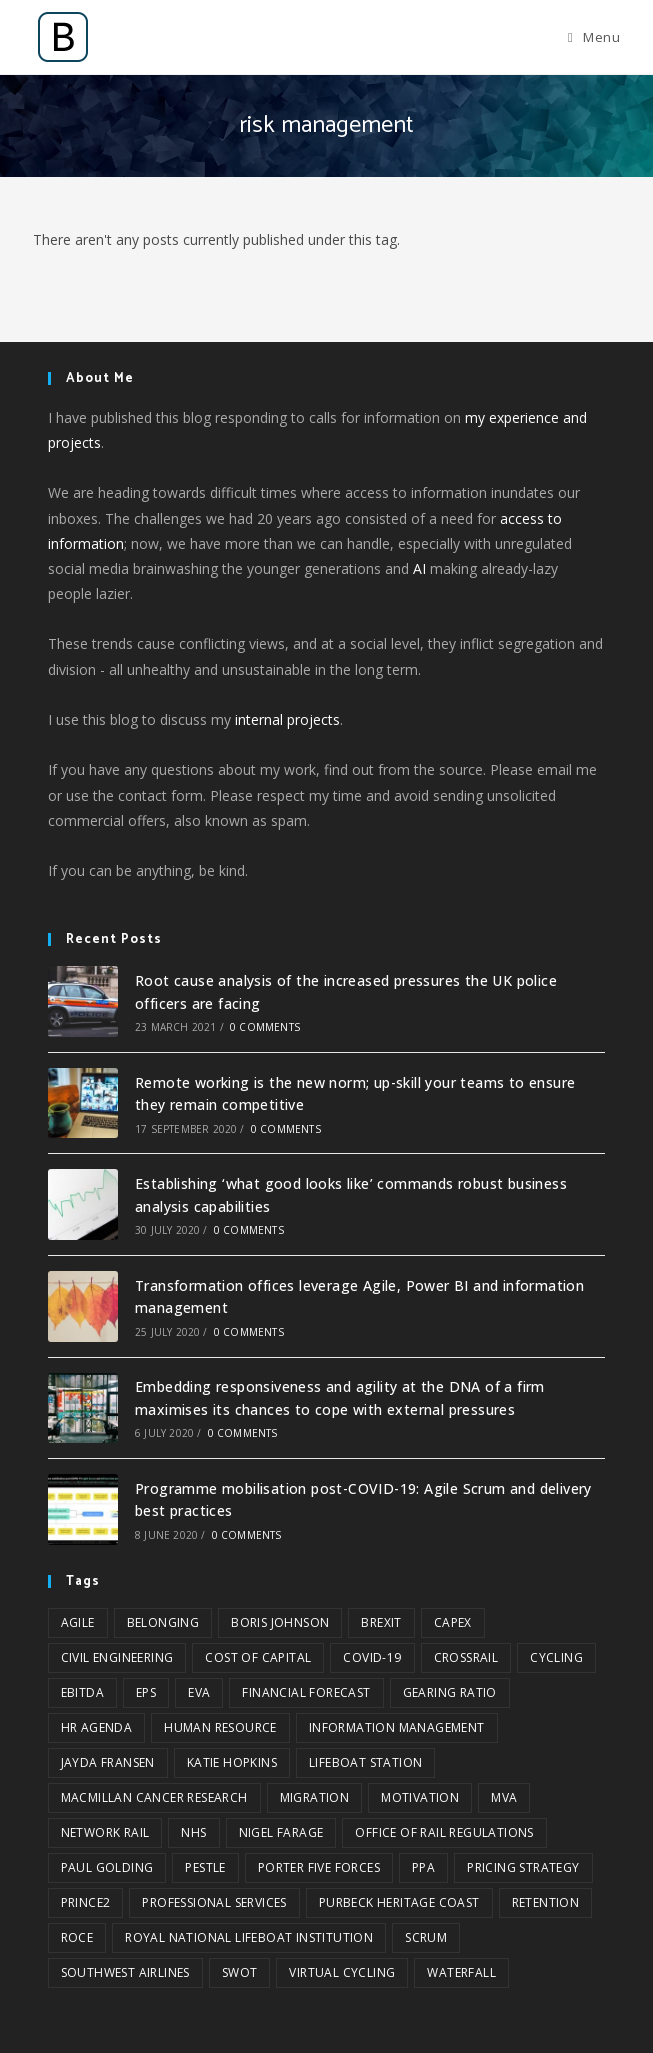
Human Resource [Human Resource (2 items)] (220, 1727)
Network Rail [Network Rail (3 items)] (105, 1832)
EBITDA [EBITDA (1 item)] (82, 1692)
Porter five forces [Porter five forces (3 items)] (319, 1867)
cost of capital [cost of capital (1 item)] (258, 1657)
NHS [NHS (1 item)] (193, 1832)
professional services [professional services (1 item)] (214, 1902)
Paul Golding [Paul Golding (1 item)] (107, 1867)
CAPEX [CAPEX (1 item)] (453, 1622)
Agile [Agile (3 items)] (78, 1622)
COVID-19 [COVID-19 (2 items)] (372, 1657)
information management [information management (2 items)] (397, 1727)
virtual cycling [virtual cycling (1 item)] (342, 1972)
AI (419, 568)
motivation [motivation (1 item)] (420, 1797)
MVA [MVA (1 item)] (504, 1797)
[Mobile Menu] (594, 37)
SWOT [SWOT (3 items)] (240, 1972)
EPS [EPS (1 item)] (146, 1692)
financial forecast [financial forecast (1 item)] (306, 1692)
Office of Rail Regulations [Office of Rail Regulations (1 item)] (444, 1832)
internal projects (287, 719)
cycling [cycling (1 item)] (556, 1657)
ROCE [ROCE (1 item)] (77, 1937)
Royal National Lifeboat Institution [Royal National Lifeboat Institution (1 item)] (249, 1937)
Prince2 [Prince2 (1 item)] (86, 1902)
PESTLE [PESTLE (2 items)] (205, 1867)
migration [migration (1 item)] (315, 1797)
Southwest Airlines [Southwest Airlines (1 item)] (125, 1972)
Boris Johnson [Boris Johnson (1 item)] (280, 1622)
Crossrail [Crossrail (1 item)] (466, 1657)
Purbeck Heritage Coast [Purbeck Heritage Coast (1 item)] (399, 1902)
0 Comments (265, 1027)
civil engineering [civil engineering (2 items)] (117, 1657)
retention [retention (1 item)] (546, 1902)
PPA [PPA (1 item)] (423, 1867)
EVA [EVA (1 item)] (199, 1692)
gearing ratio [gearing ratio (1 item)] (450, 1692)
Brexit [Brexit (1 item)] (381, 1622)
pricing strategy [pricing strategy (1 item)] (523, 1867)
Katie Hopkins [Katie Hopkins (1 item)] (232, 1762)
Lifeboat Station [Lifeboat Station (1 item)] (365, 1762)
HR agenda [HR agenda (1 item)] (97, 1727)
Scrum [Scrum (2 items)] (426, 1937)
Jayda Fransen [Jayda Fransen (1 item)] (108, 1762)
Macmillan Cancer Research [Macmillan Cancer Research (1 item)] (154, 1797)
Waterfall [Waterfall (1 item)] (461, 1972)
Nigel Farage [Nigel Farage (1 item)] (281, 1832)
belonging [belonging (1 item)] (163, 1622)
